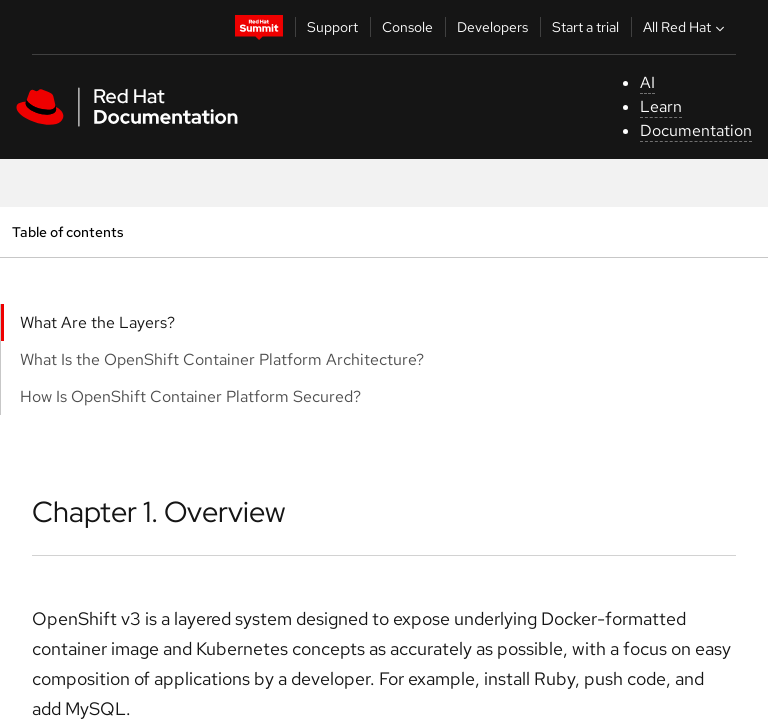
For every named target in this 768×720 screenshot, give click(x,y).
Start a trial (585, 27)
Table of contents (67, 231)
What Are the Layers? (97, 322)
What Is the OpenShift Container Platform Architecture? (222, 359)
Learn (661, 106)
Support (332, 27)
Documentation (696, 130)
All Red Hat (686, 27)
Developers (492, 27)
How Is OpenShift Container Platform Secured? (190, 396)
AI (647, 82)
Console (407, 27)
